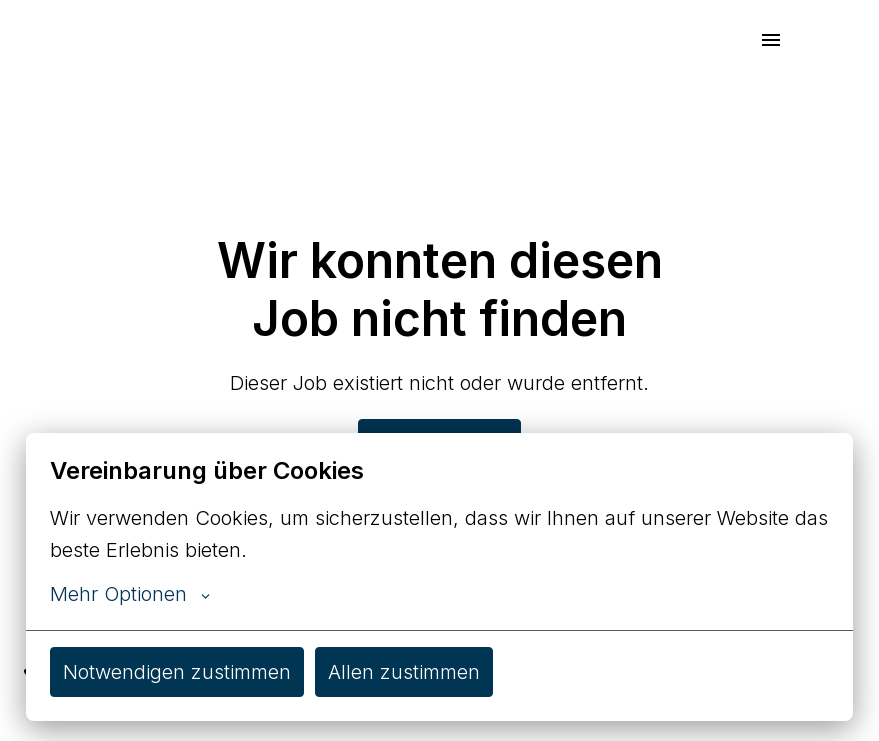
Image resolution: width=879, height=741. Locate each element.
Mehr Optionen (130, 594)
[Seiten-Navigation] (771, 40)
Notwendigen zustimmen (177, 672)
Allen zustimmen (404, 672)
